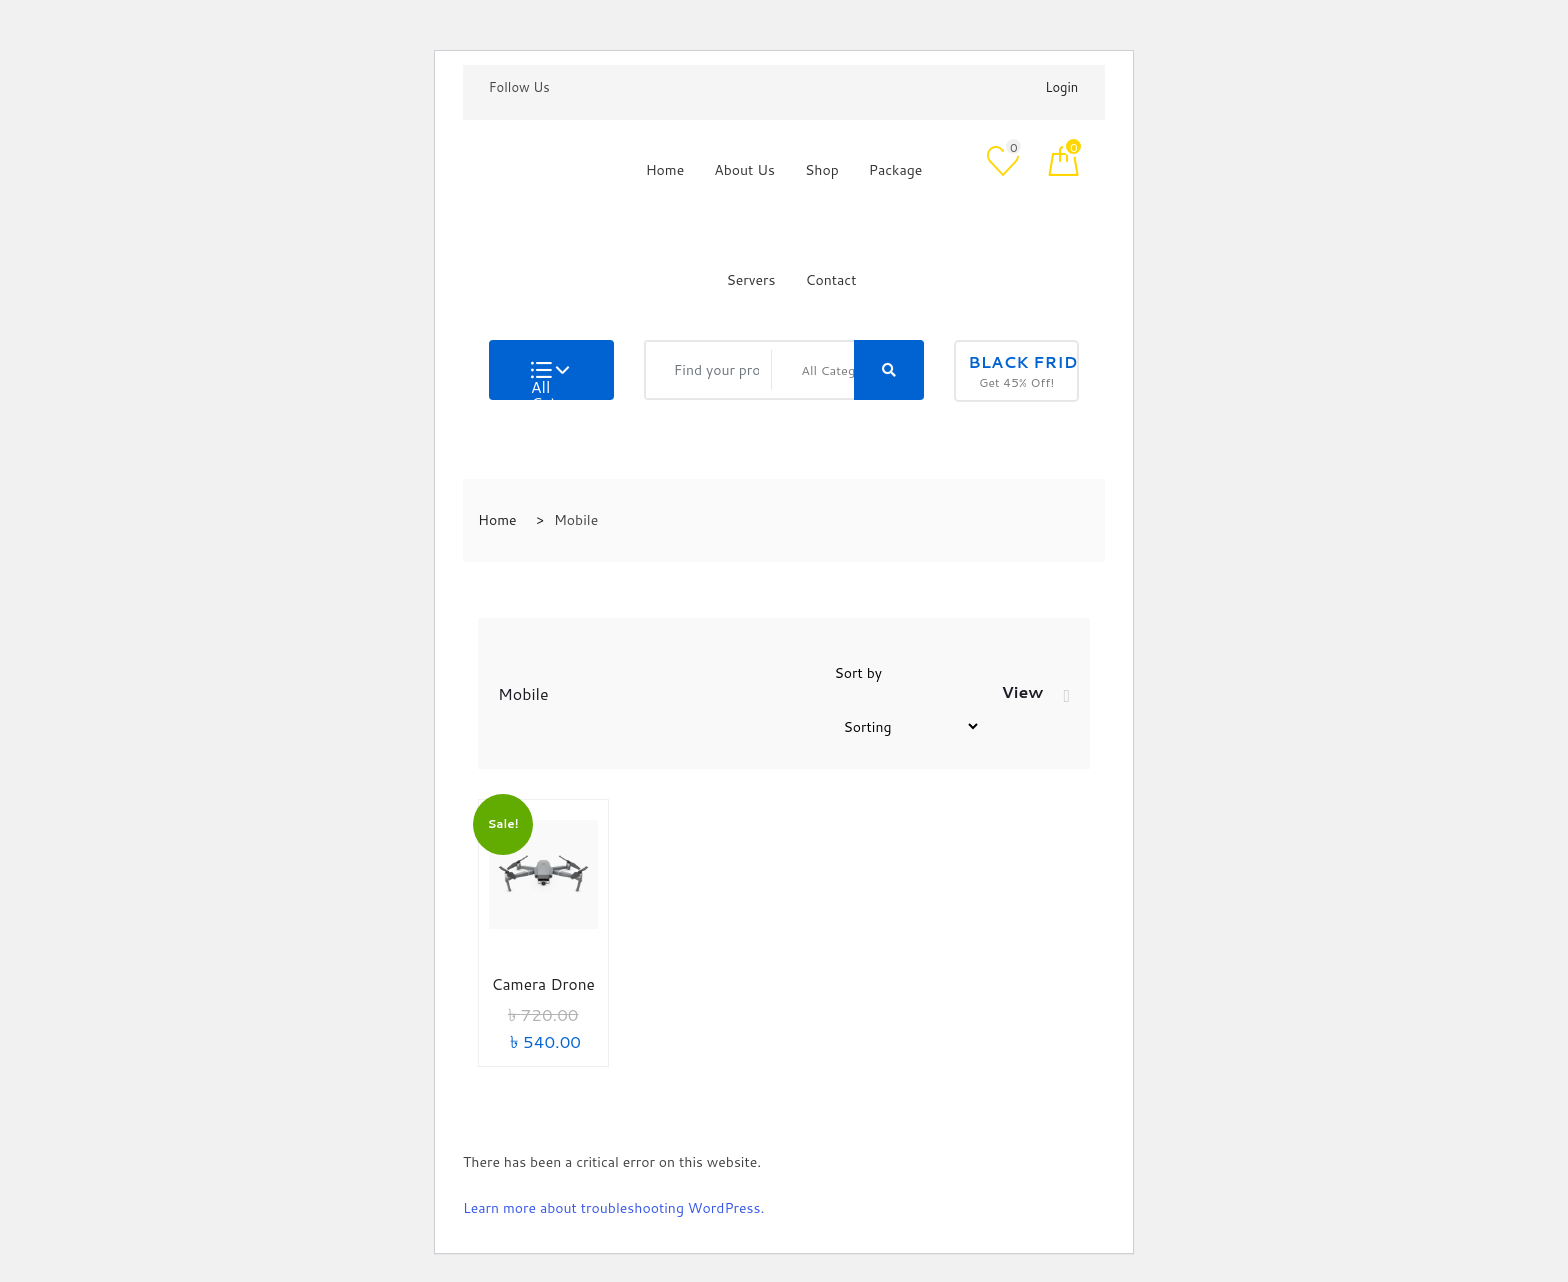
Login (1061, 87)
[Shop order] (907, 726)
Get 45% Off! (1023, 370)
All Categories (550, 381)
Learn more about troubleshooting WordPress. (613, 1208)
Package (896, 170)
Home (665, 170)
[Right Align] (889, 370)
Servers (750, 280)
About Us (744, 170)
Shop (822, 170)
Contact (831, 280)
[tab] (1066, 696)
